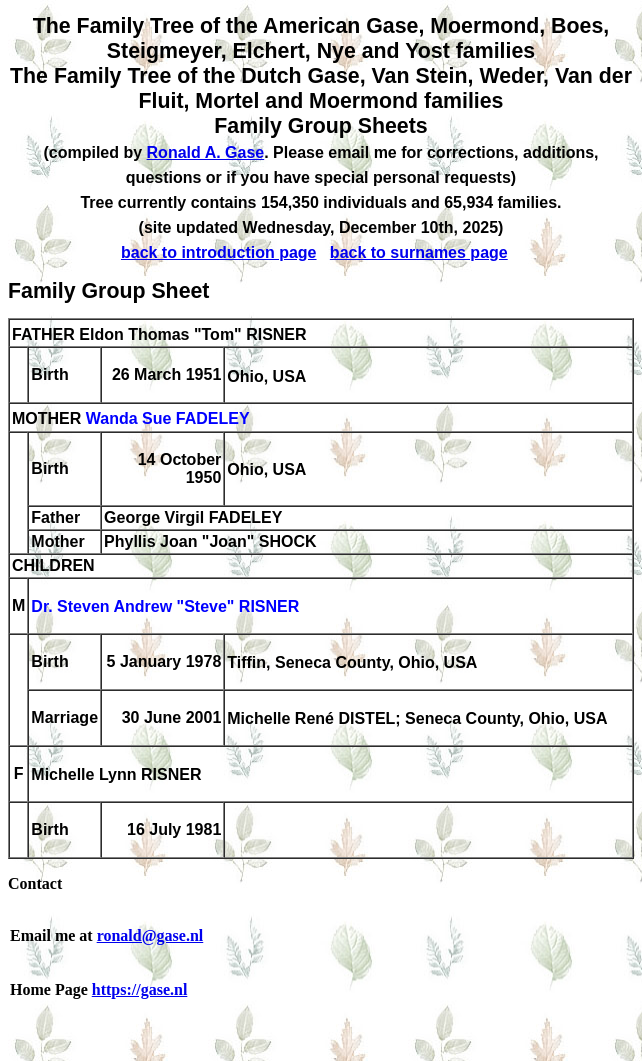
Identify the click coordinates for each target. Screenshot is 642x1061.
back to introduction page (219, 252)
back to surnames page (419, 252)
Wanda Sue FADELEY (168, 419)
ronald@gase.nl (150, 935)
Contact (35, 883)
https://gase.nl (140, 989)
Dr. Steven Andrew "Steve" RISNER (165, 607)
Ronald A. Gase (206, 152)
